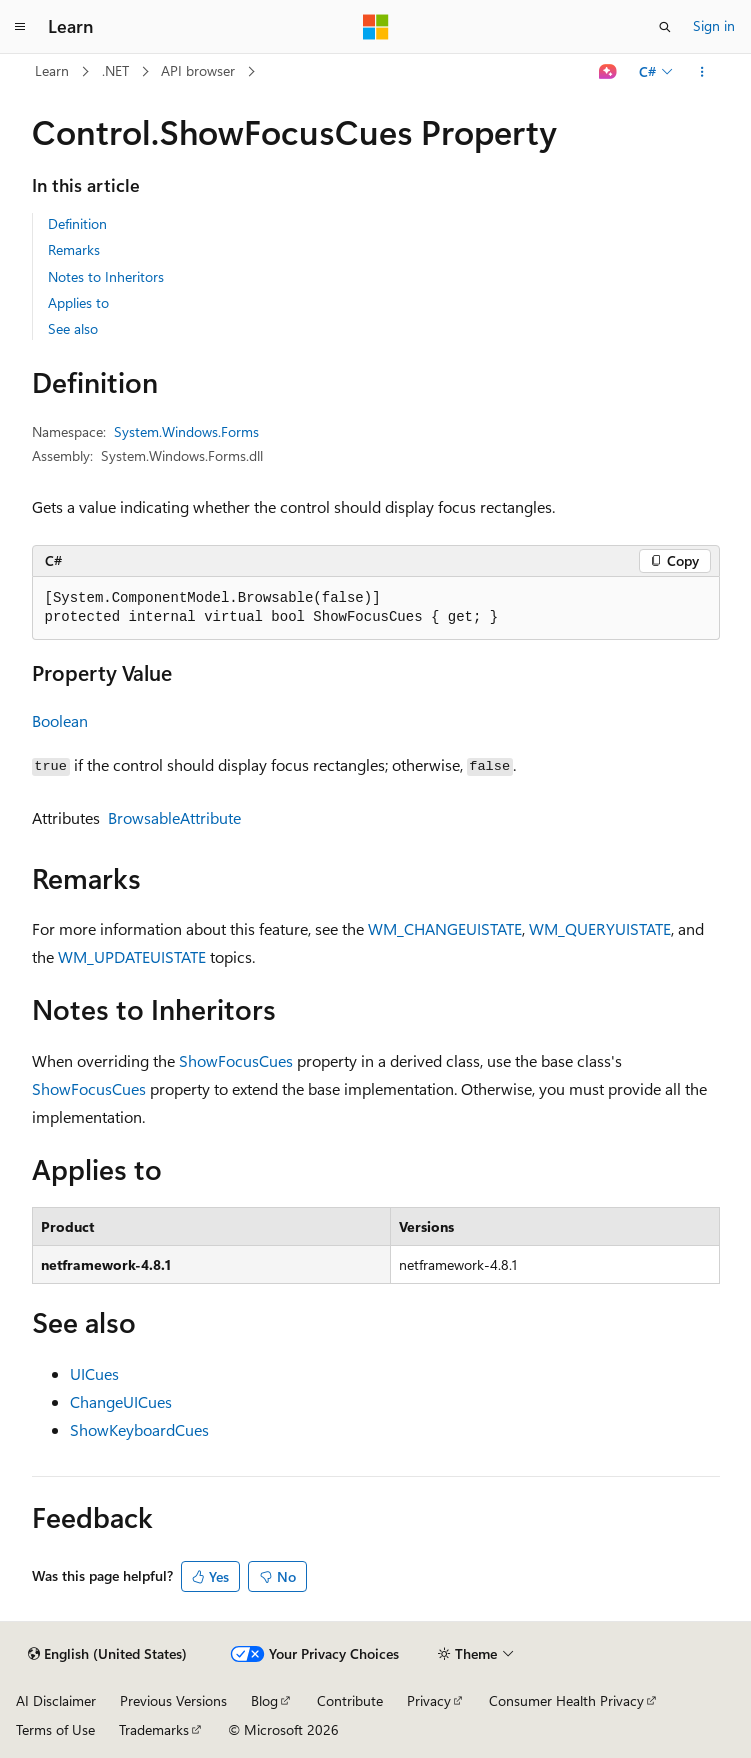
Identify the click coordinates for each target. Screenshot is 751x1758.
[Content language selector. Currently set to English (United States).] (107, 1654)
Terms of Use (55, 1729)
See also (73, 328)
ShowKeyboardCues (139, 1429)
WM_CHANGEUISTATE (445, 928)
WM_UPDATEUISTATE (132, 956)
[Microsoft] (376, 27)
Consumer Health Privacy (566, 1700)
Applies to (78, 302)
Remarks (74, 249)
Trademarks (154, 1729)
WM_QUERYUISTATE (600, 928)
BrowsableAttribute (174, 817)
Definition (77, 223)
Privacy (429, 1700)
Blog (264, 1700)
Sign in (714, 25)
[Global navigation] (20, 27)
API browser (198, 70)
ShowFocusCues (236, 1060)
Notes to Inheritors (106, 276)
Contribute (350, 1700)
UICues (94, 1373)
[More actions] (701, 72)
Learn (52, 70)
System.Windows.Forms (186, 431)
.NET (115, 70)
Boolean (60, 720)
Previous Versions (173, 1700)
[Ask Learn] (607, 72)
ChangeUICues (121, 1401)
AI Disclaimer (56, 1700)
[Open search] (665, 27)
